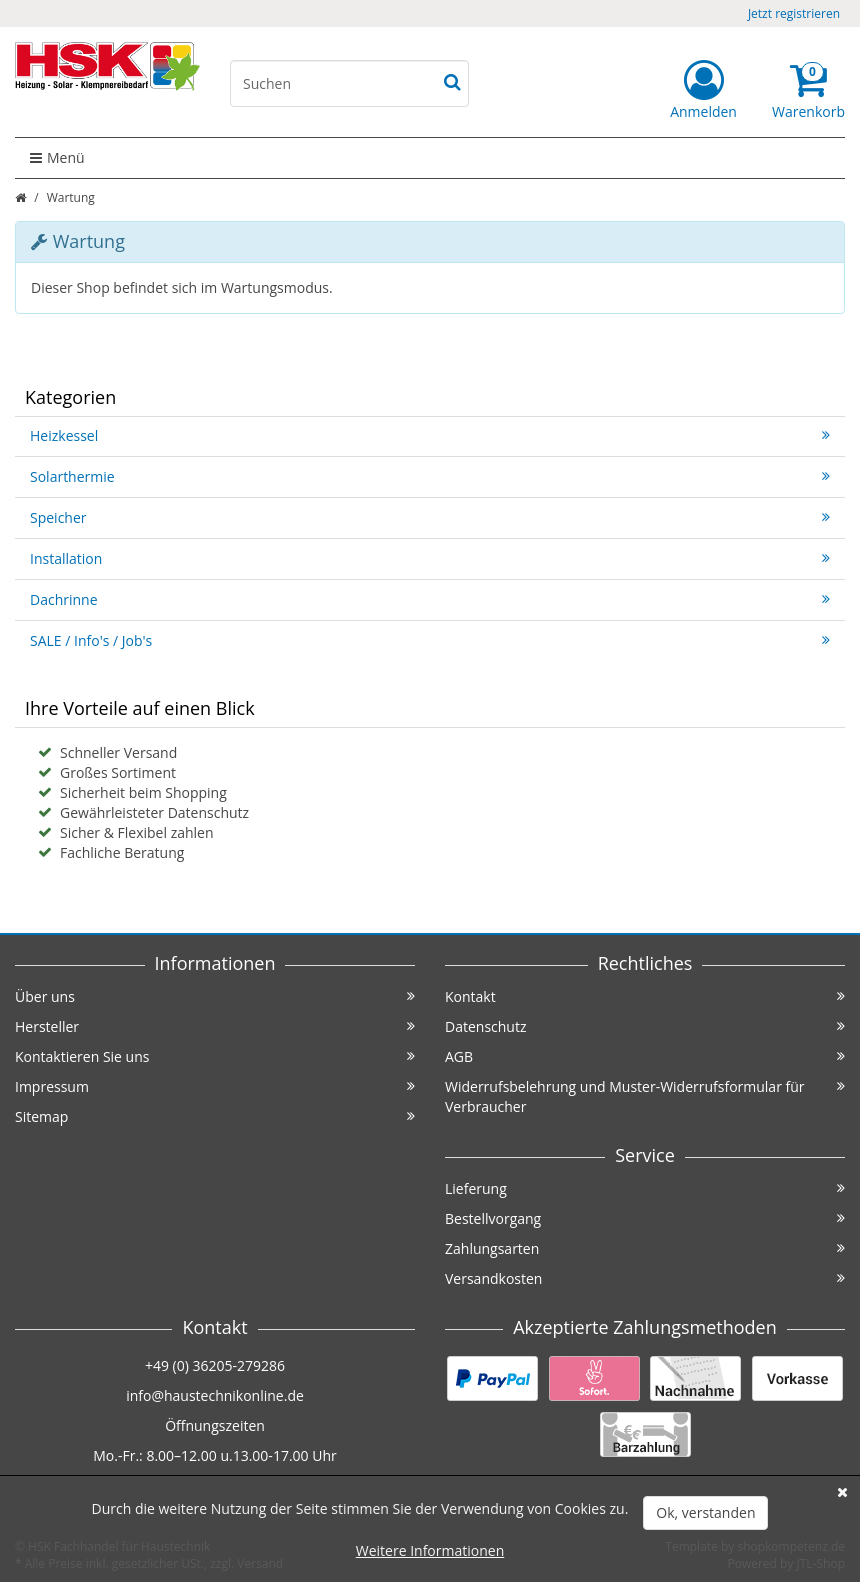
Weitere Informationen (430, 1550)
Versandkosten (645, 1278)
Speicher (430, 517)
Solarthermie (430, 476)
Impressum (215, 1086)
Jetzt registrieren (794, 13)
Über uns (215, 996)
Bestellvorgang (645, 1218)
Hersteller (215, 1026)
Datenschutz (645, 1026)
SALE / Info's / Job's (430, 640)
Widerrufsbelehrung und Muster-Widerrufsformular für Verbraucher (645, 1096)
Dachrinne (430, 599)
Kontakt (645, 996)
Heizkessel (430, 435)
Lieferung (645, 1188)
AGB (645, 1056)
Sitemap (215, 1116)
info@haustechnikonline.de (215, 1395)
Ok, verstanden (705, 1512)
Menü (57, 157)
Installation (430, 558)
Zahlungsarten (645, 1248)
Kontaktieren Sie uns (215, 1056)
